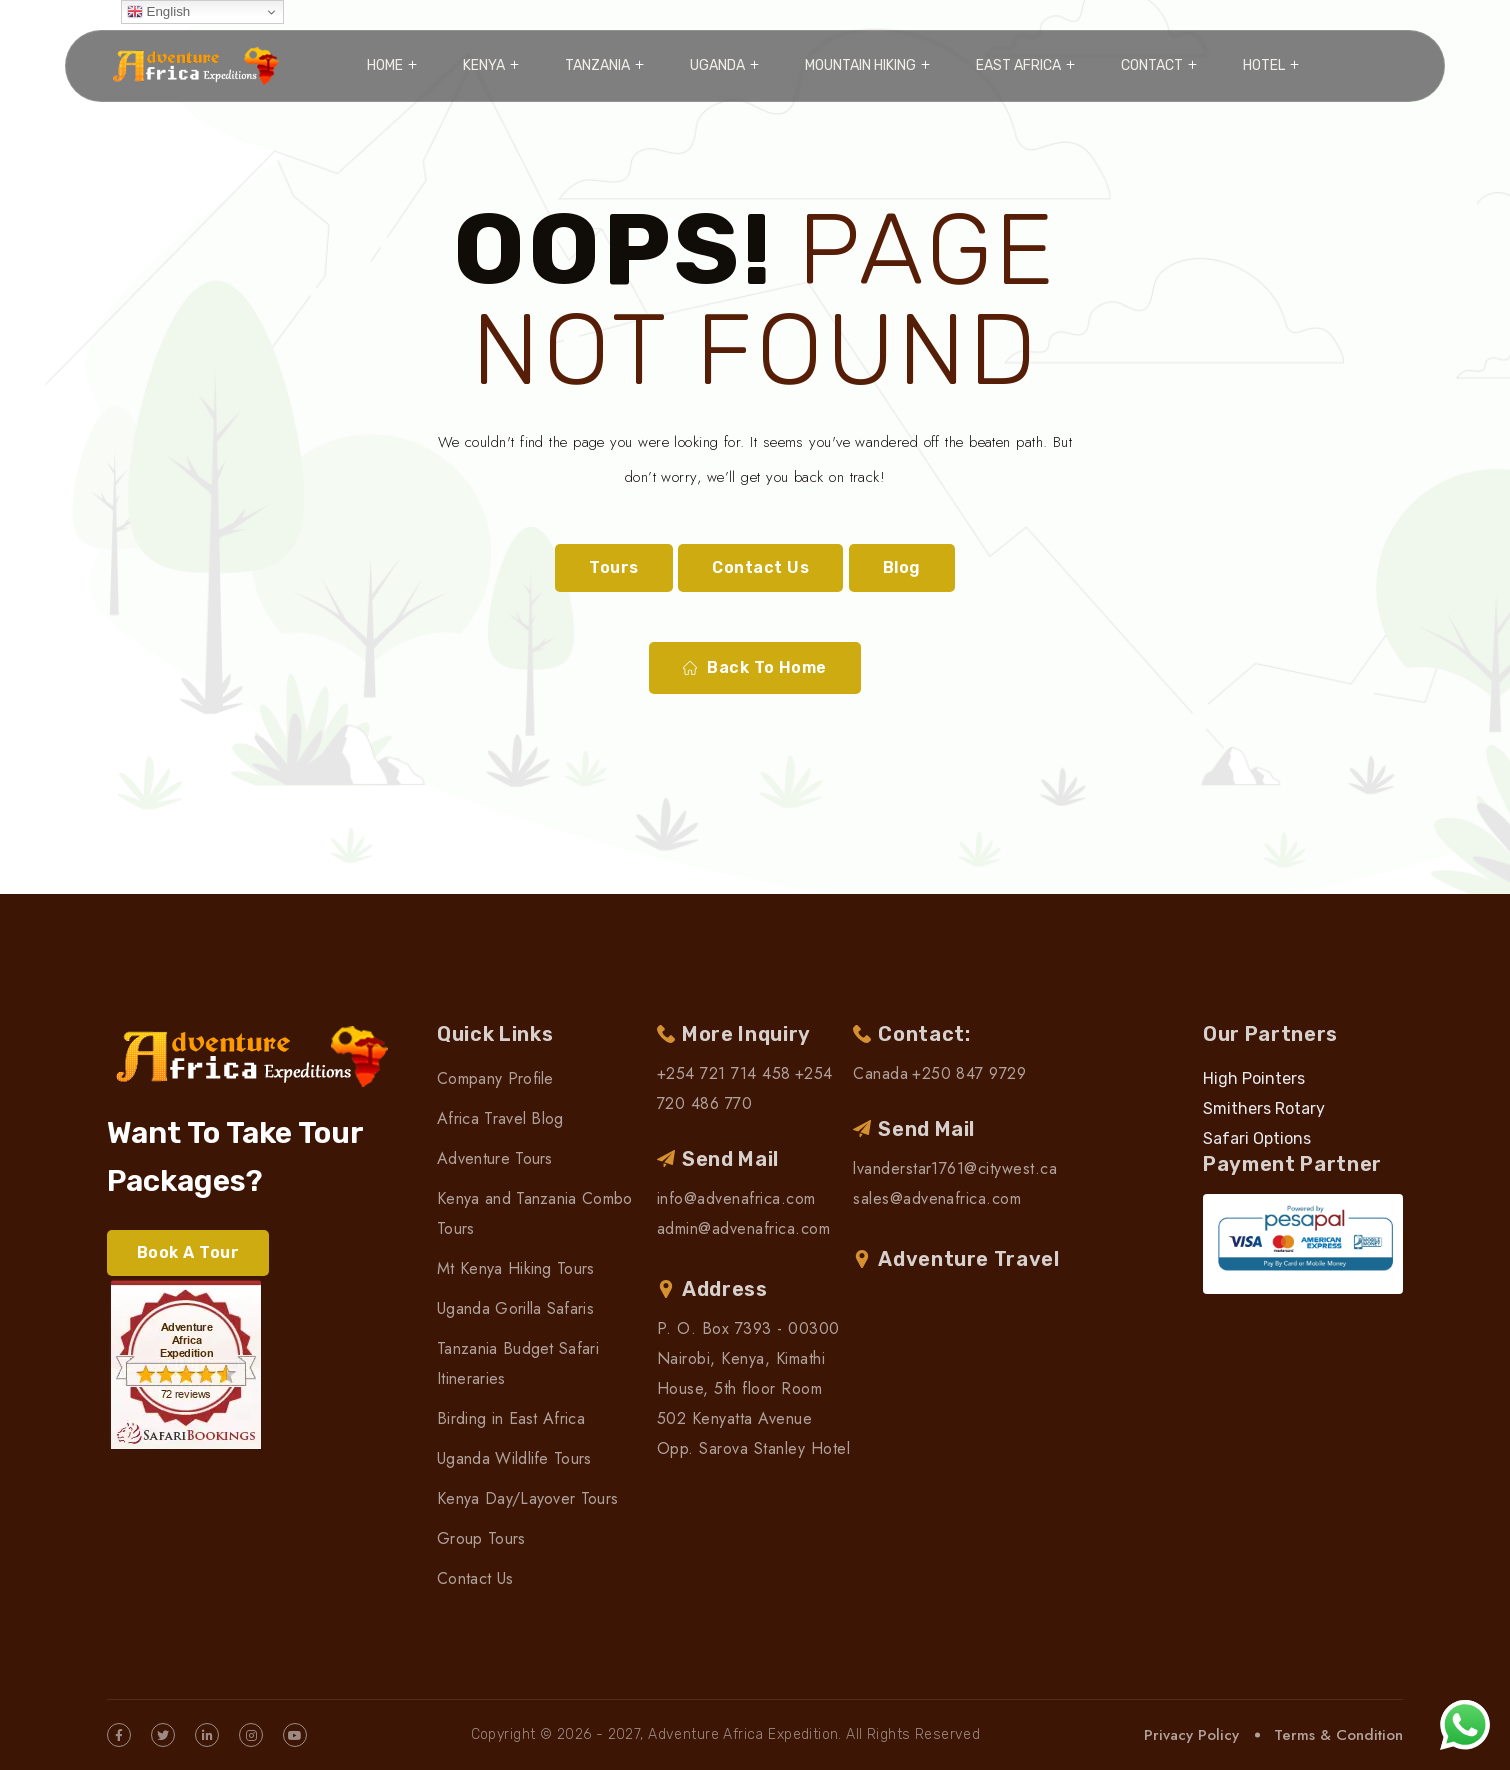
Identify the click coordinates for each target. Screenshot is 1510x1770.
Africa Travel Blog (500, 1118)
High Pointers (1254, 1078)
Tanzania (597, 65)
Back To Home (755, 668)
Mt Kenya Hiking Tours (516, 1268)
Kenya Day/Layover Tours (527, 1498)
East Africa (1018, 65)
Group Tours (481, 1538)
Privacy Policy (1191, 1735)
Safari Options (1257, 1138)
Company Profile (495, 1078)
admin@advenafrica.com (743, 1228)
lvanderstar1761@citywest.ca (955, 1168)
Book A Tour (188, 1252)
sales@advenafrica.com (937, 1198)
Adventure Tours (495, 1158)
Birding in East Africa (511, 1418)
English (158, 12)
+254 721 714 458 (724, 1073)
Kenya (484, 65)
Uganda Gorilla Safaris (515, 1308)
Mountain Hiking (860, 65)
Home (385, 65)
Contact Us (760, 567)
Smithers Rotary (1264, 1108)
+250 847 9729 (969, 1073)
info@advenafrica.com (736, 1198)
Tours (613, 567)
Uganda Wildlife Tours (514, 1458)
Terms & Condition (1338, 1735)
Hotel (1264, 65)
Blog (902, 567)
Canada (880, 1073)
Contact (1152, 65)
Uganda (717, 65)
